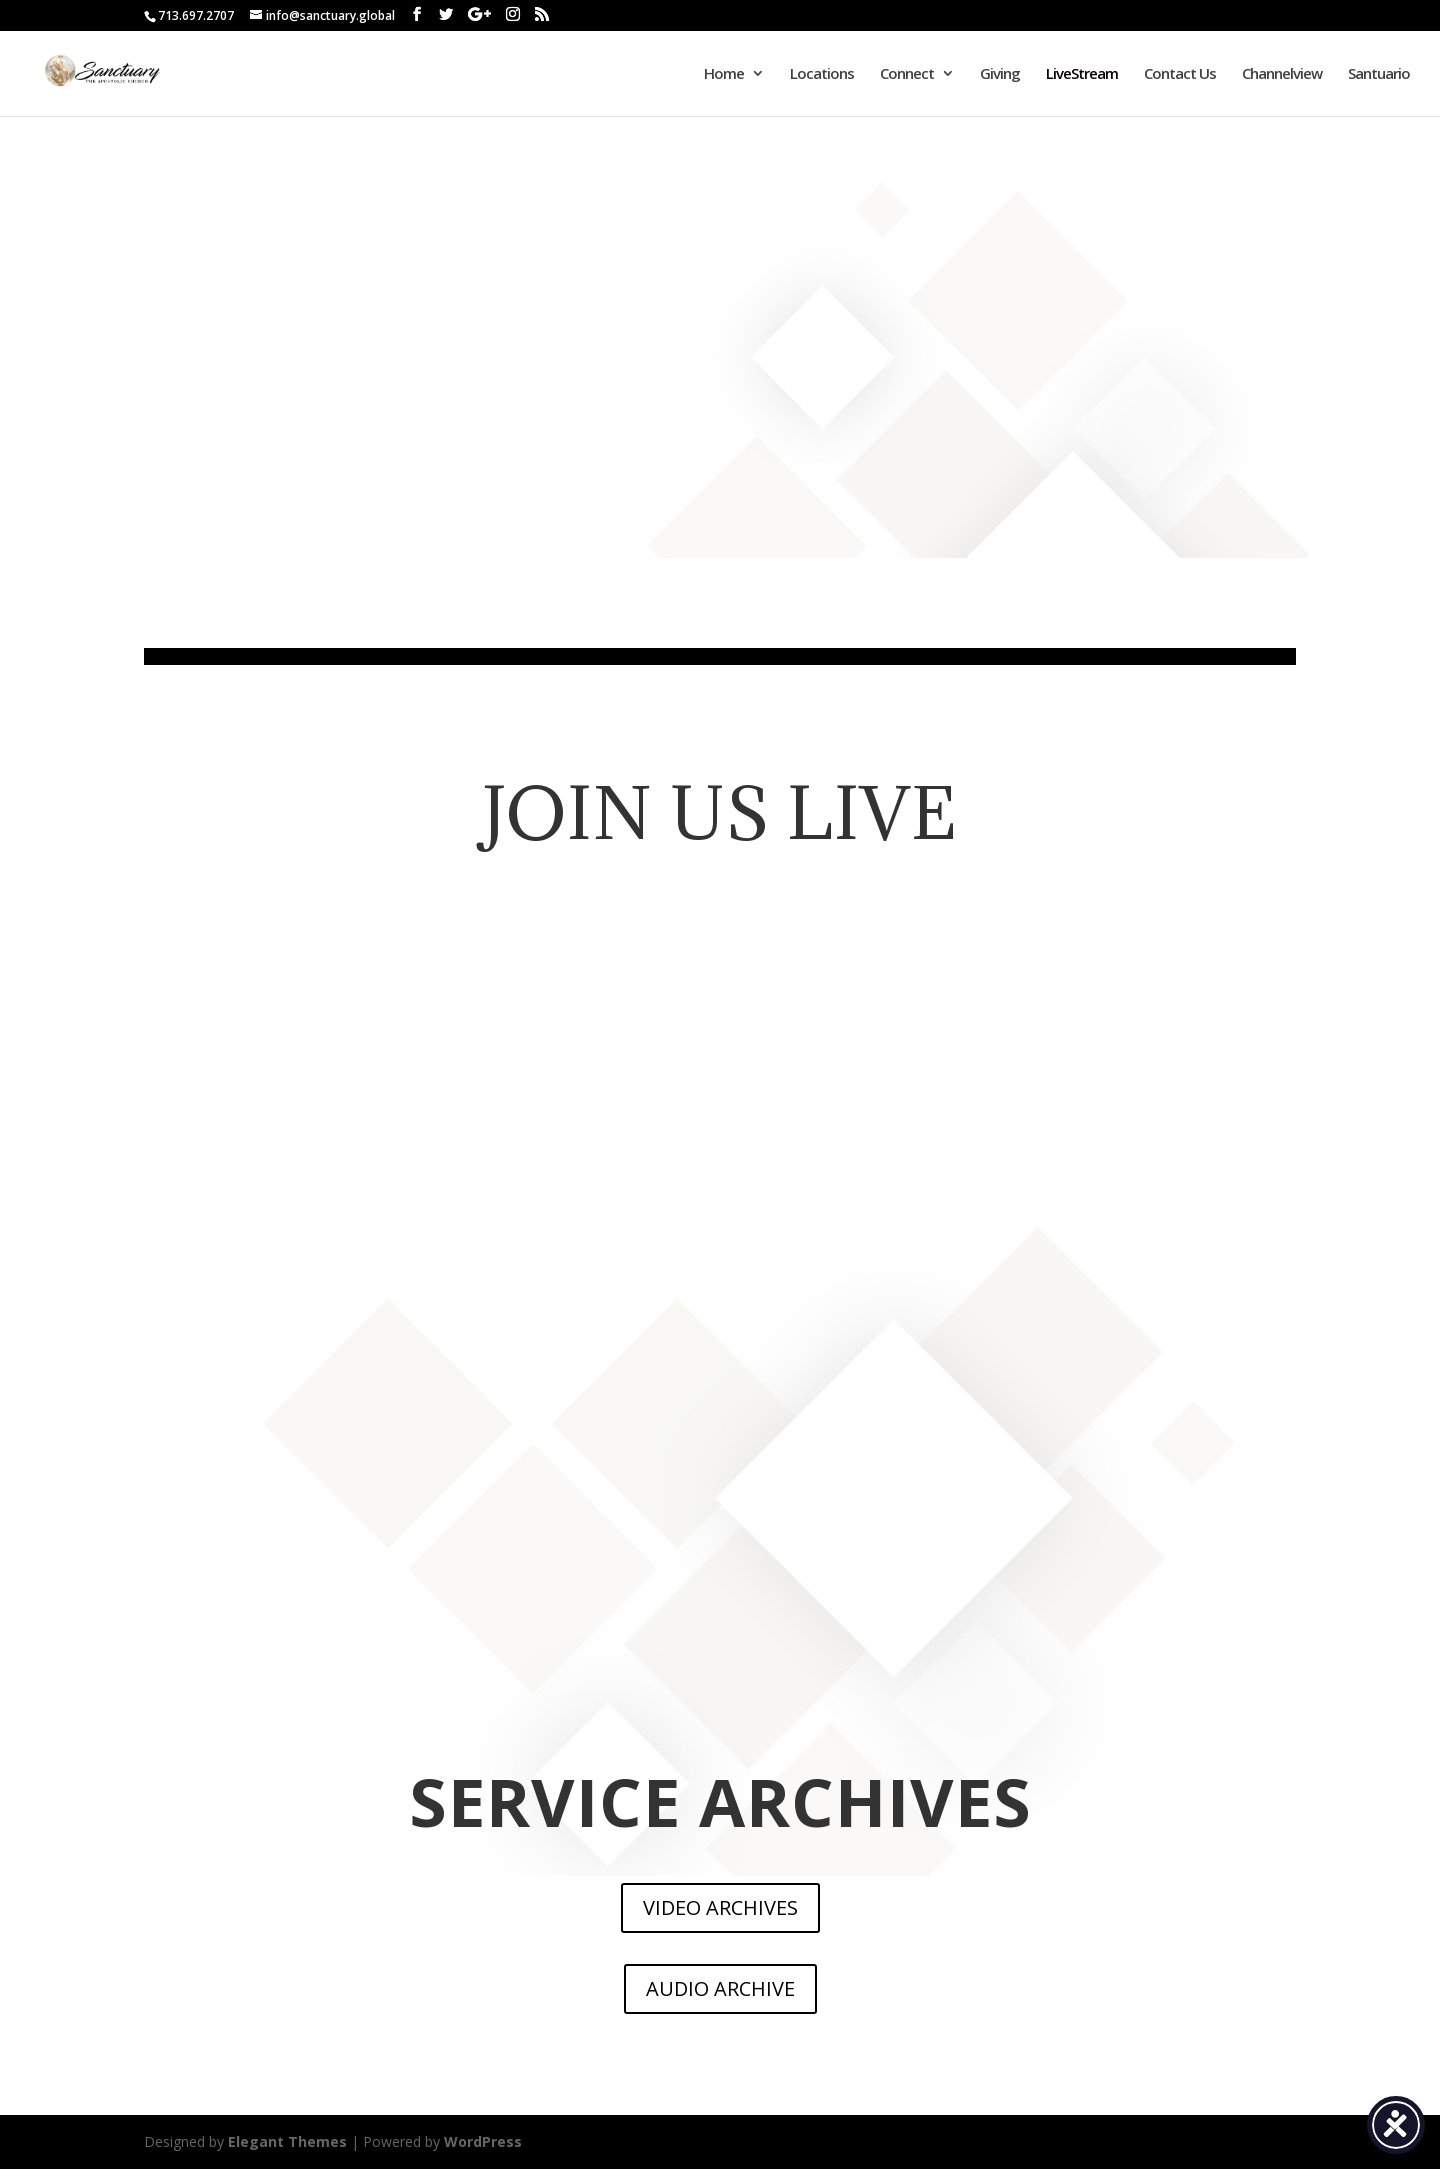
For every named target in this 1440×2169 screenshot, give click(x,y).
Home (724, 74)
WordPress (483, 2141)
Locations (822, 74)
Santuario (1379, 74)
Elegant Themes (287, 2141)
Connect (907, 74)
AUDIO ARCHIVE (720, 1988)
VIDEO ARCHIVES (720, 1907)
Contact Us (1180, 74)
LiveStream (1082, 74)
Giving (1000, 74)
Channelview (1282, 74)
